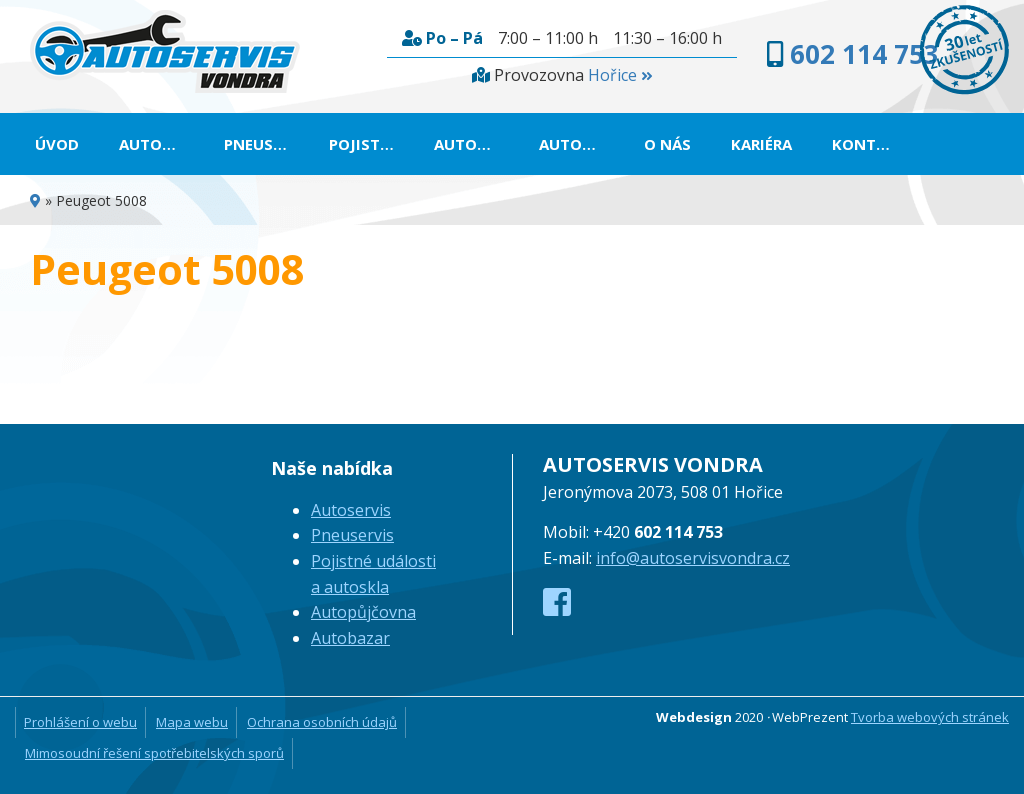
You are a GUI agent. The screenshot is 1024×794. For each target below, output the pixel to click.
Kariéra (761, 144)
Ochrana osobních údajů (322, 722)
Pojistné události (371, 144)
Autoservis (161, 144)
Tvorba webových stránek (930, 717)
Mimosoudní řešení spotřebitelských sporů (154, 753)
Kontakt (869, 144)
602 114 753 (864, 54)
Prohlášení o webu (80, 722)
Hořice (620, 75)
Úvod (57, 144)
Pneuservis (266, 144)
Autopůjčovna (476, 144)
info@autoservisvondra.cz (693, 558)
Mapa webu (192, 722)
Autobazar (581, 144)
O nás (667, 144)
